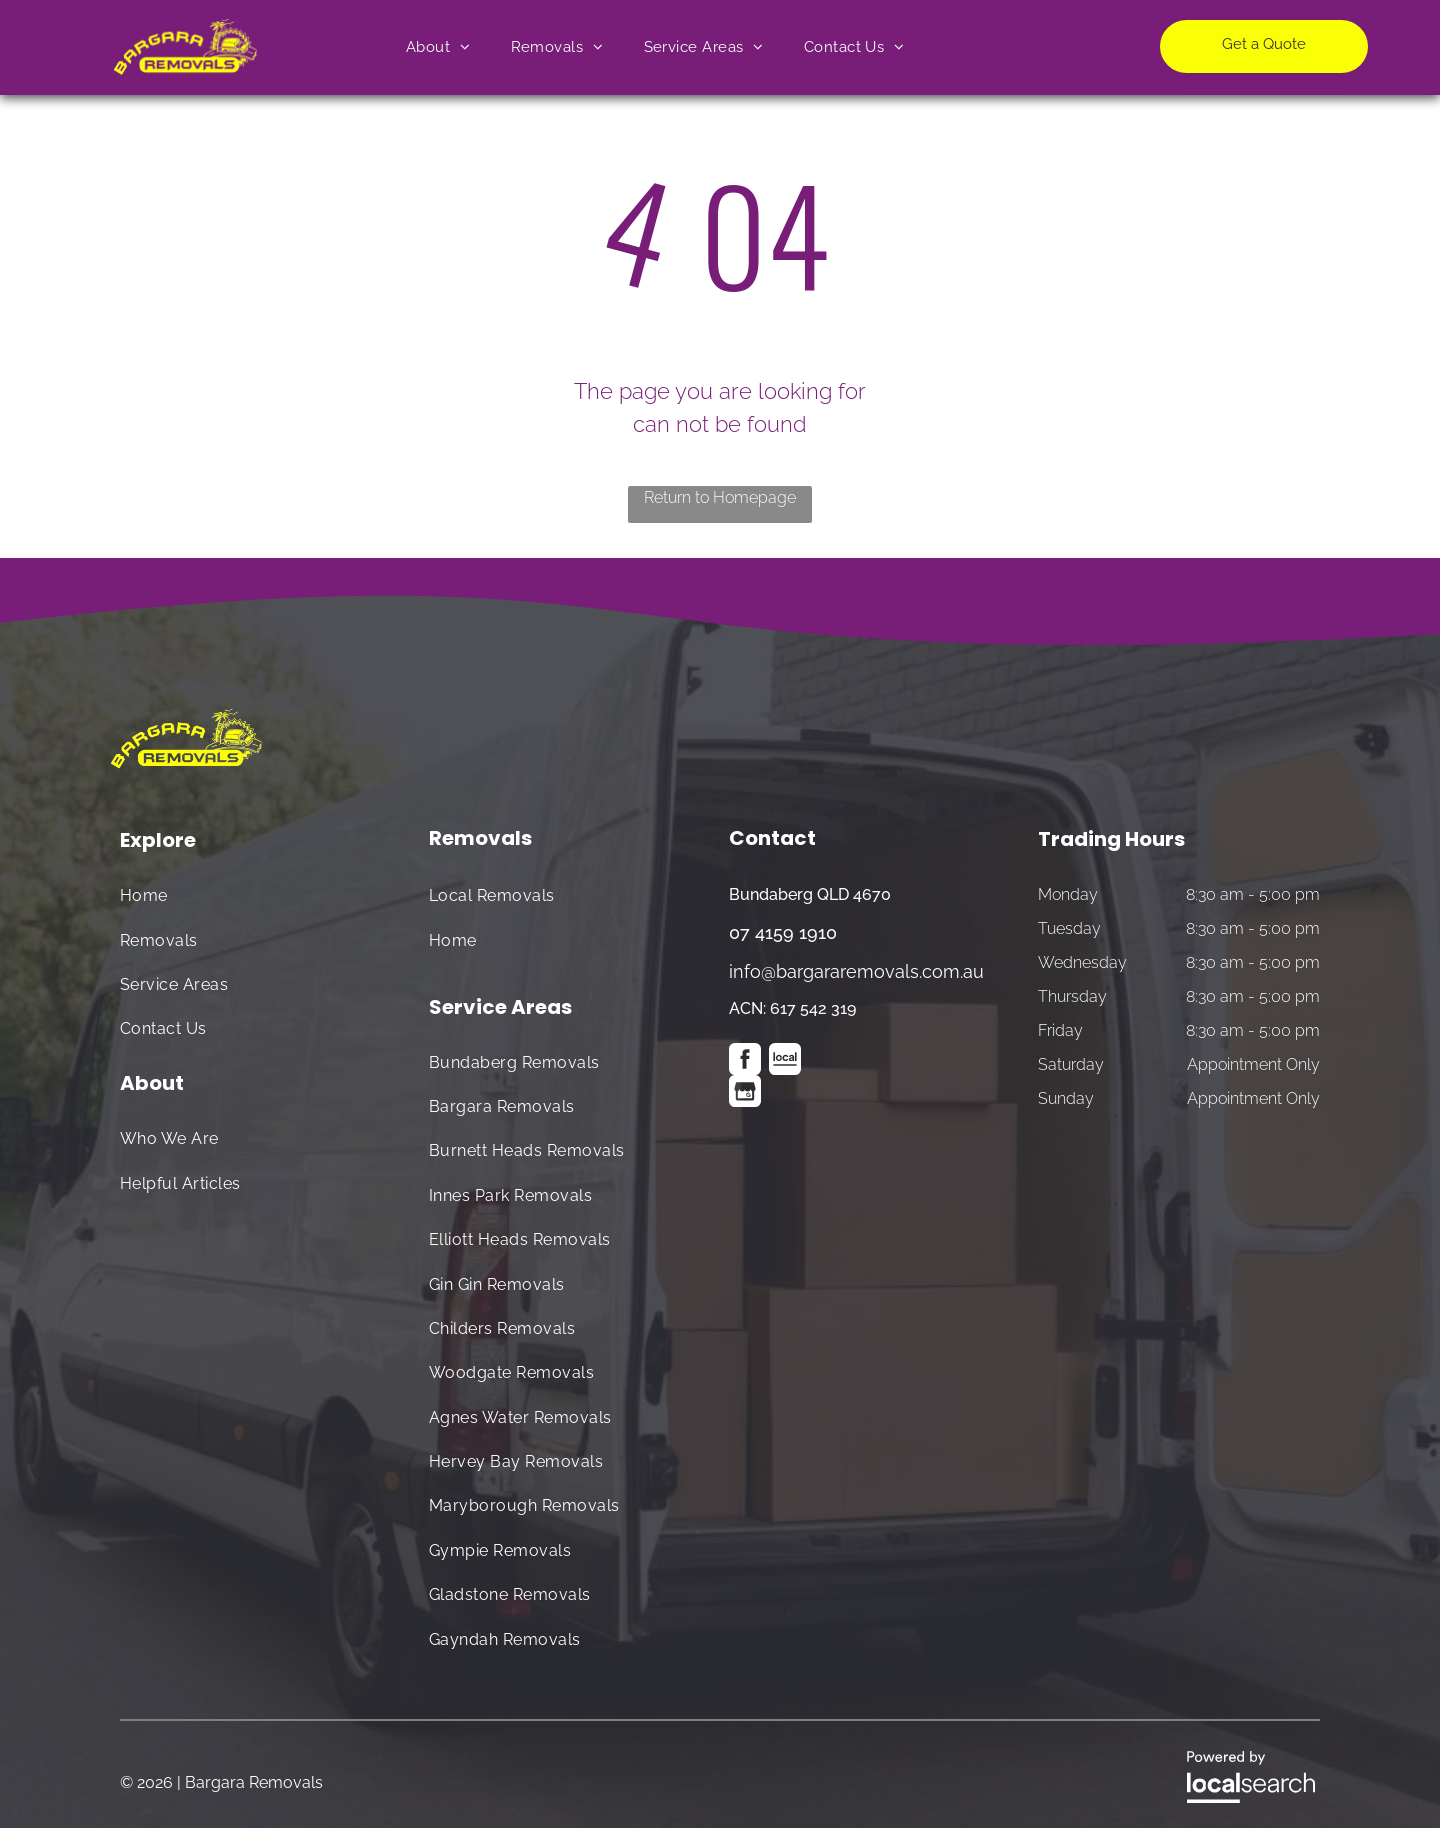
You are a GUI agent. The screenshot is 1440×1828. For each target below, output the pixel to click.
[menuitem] (438, 47)
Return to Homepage (720, 497)
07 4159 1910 (783, 932)
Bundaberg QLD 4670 (810, 894)
